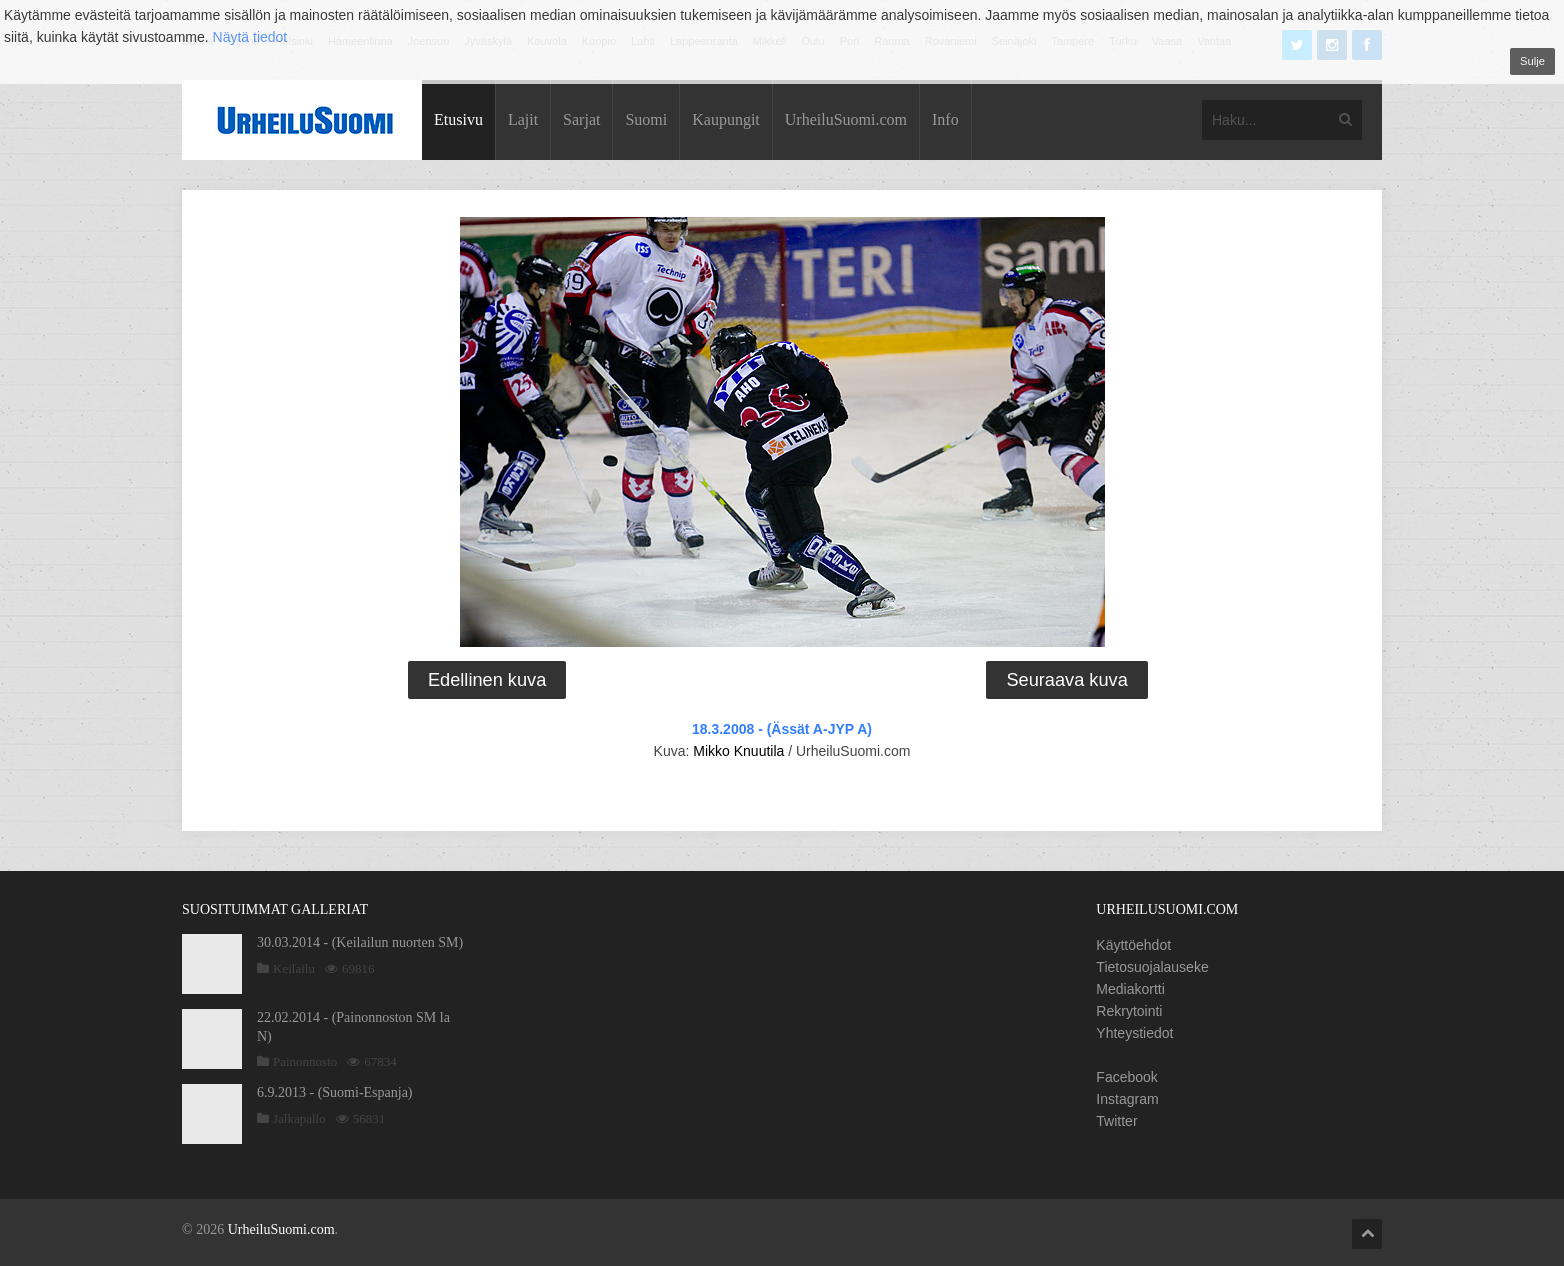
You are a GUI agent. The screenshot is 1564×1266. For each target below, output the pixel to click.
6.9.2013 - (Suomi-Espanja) (335, 1092)
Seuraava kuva (1066, 680)
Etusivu (458, 119)
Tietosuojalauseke (1152, 967)
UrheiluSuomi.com (846, 119)
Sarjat (581, 119)
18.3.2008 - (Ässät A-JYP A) (782, 729)
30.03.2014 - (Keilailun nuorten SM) (360, 942)
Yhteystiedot (1134, 1033)
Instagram (1127, 1099)
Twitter (1116, 1121)
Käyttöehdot (1133, 945)
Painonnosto (305, 1061)
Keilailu (294, 968)
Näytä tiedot (250, 37)
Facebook (1126, 1077)
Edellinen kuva (487, 680)
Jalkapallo (299, 1118)
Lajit (523, 119)
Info (945, 119)
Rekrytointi (1129, 1011)
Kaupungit (726, 119)
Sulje (1532, 61)
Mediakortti (1130, 989)
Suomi (646, 119)
